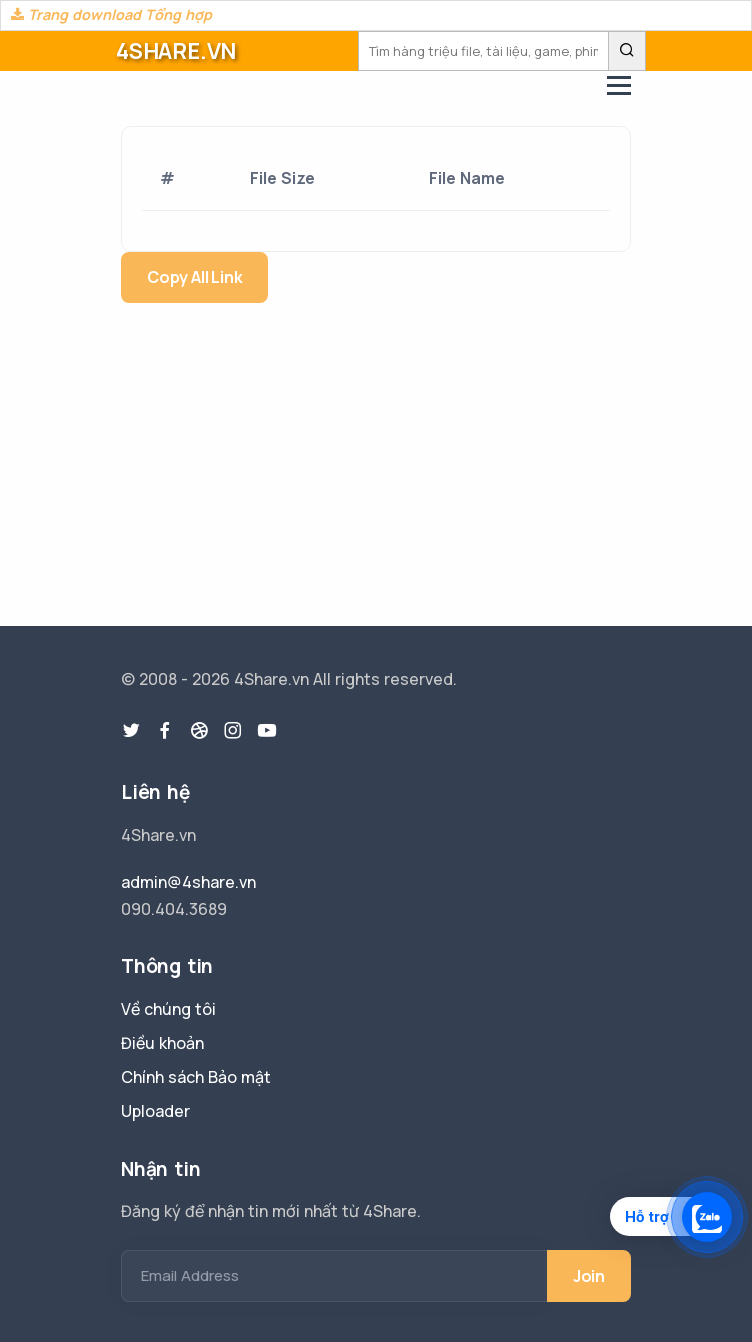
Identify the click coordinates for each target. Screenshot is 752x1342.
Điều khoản (162, 1043)
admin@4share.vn (188, 882)
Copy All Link (194, 277)
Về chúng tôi (168, 1009)
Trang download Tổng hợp (111, 14)
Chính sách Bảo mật (196, 1077)
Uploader (155, 1111)
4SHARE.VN (176, 51)
